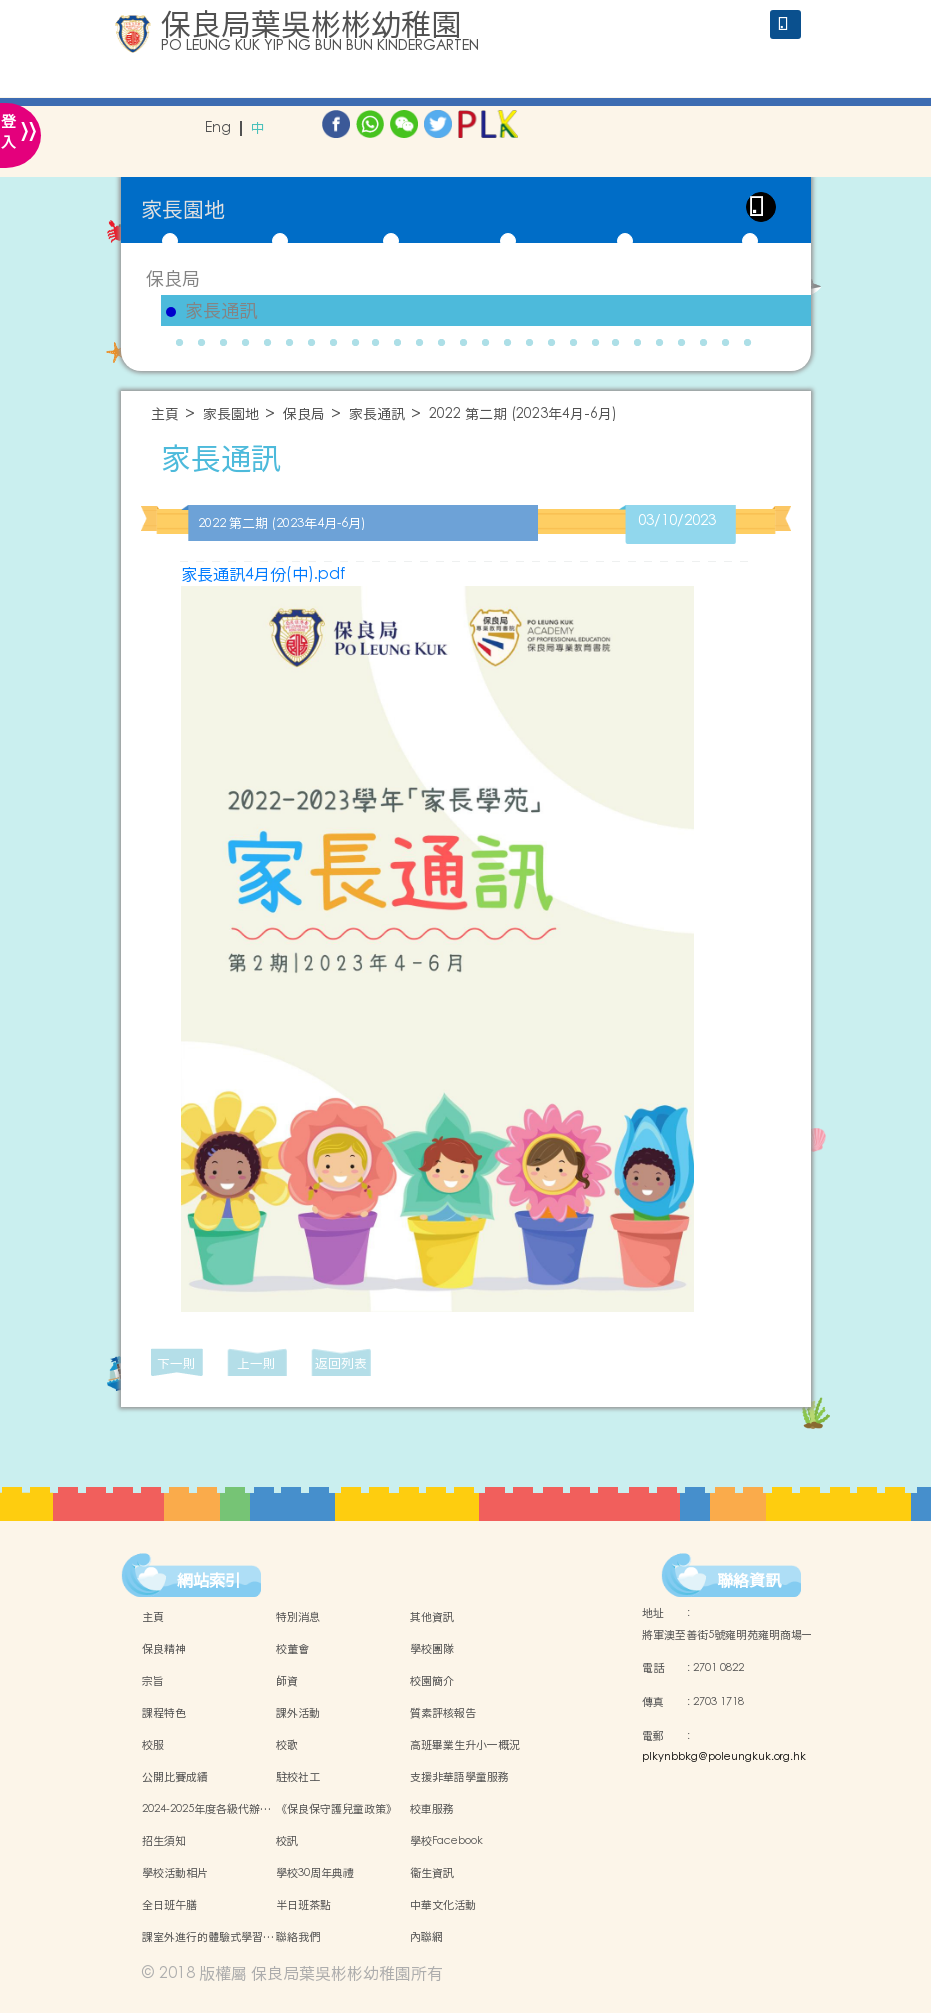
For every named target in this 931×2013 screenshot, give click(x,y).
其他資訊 (432, 1617)
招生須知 (164, 1841)
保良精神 (164, 1649)
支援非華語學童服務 (459, 1777)
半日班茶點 (303, 1905)
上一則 (256, 1363)
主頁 (165, 414)
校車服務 (432, 1809)
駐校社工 (298, 1777)
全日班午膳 (169, 1905)
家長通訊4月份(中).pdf (263, 574)
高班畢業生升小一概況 (465, 1745)
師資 (287, 1681)
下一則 (176, 1363)
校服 (153, 1745)
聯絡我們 (298, 1937)
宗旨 (153, 1681)
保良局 (173, 278)
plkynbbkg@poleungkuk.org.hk (724, 1757)
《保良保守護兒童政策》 (336, 1809)
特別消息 (298, 1617)
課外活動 (298, 1713)
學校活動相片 (175, 1873)
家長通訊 (221, 311)
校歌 (287, 1745)
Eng (218, 128)
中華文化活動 (443, 1905)
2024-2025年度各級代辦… (206, 1809)
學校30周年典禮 (315, 1873)
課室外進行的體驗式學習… (208, 1937)
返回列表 (341, 1363)
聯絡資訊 (749, 1580)
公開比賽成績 (175, 1777)
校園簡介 (432, 1681)
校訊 (287, 1841)
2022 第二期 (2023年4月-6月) (523, 414)
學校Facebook (446, 1841)
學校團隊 (432, 1649)
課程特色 (164, 1713)
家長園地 (231, 414)
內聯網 (426, 1937)
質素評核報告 (443, 1713)
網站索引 (209, 1580)
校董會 (292, 1649)
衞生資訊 (432, 1873)
